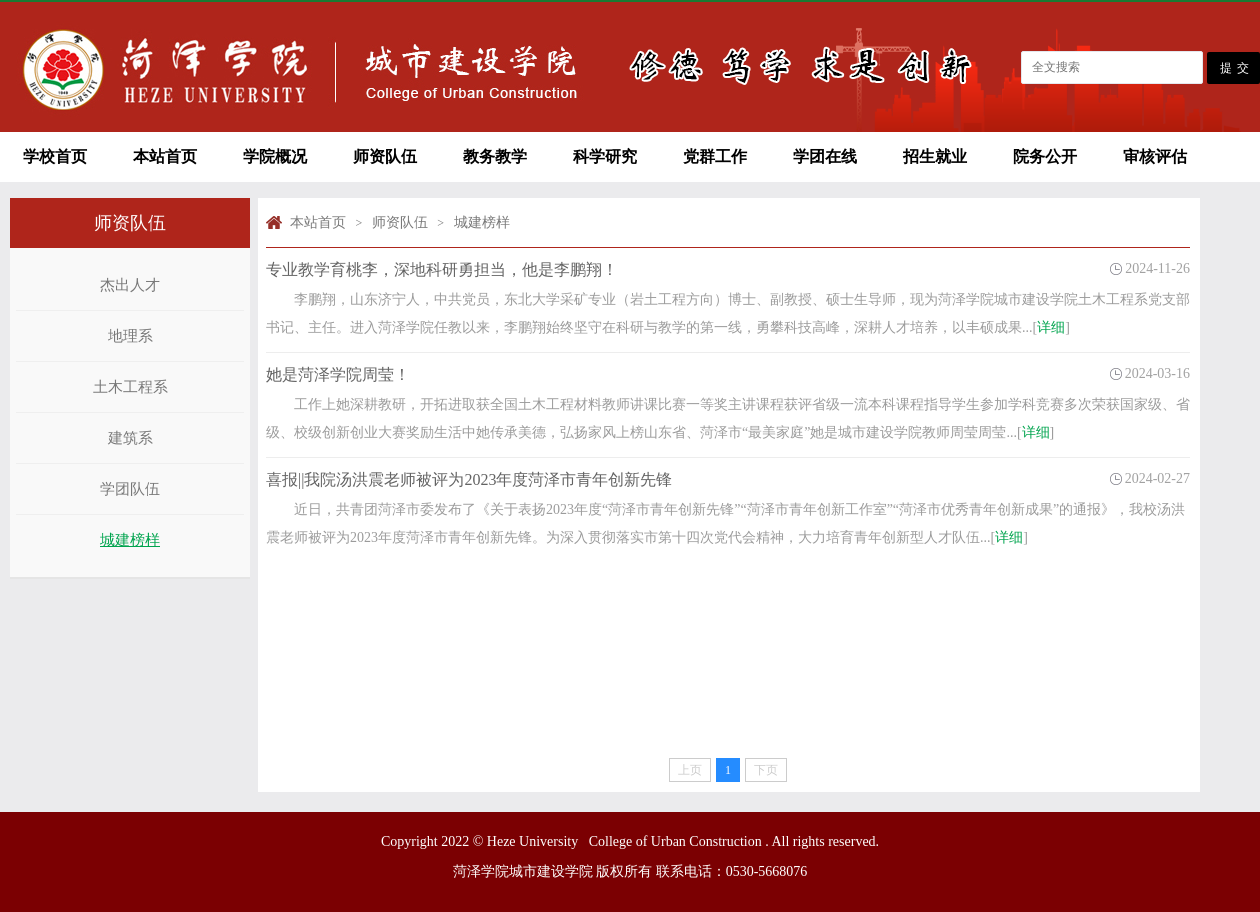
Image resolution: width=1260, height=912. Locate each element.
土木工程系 (130, 387)
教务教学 (495, 156)
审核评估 (1155, 156)
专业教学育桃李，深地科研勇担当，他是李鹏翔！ (442, 269)
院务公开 (1045, 156)
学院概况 (275, 156)
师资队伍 (385, 156)
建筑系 (130, 438)
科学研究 (605, 156)
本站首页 (165, 156)
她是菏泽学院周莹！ (338, 374)
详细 (1051, 327)
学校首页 (55, 156)
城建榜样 (130, 540)
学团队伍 (130, 489)
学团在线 (825, 156)
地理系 (130, 336)
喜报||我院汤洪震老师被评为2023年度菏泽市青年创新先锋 (469, 479)
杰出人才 (130, 285)
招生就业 (935, 156)
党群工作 (715, 156)
